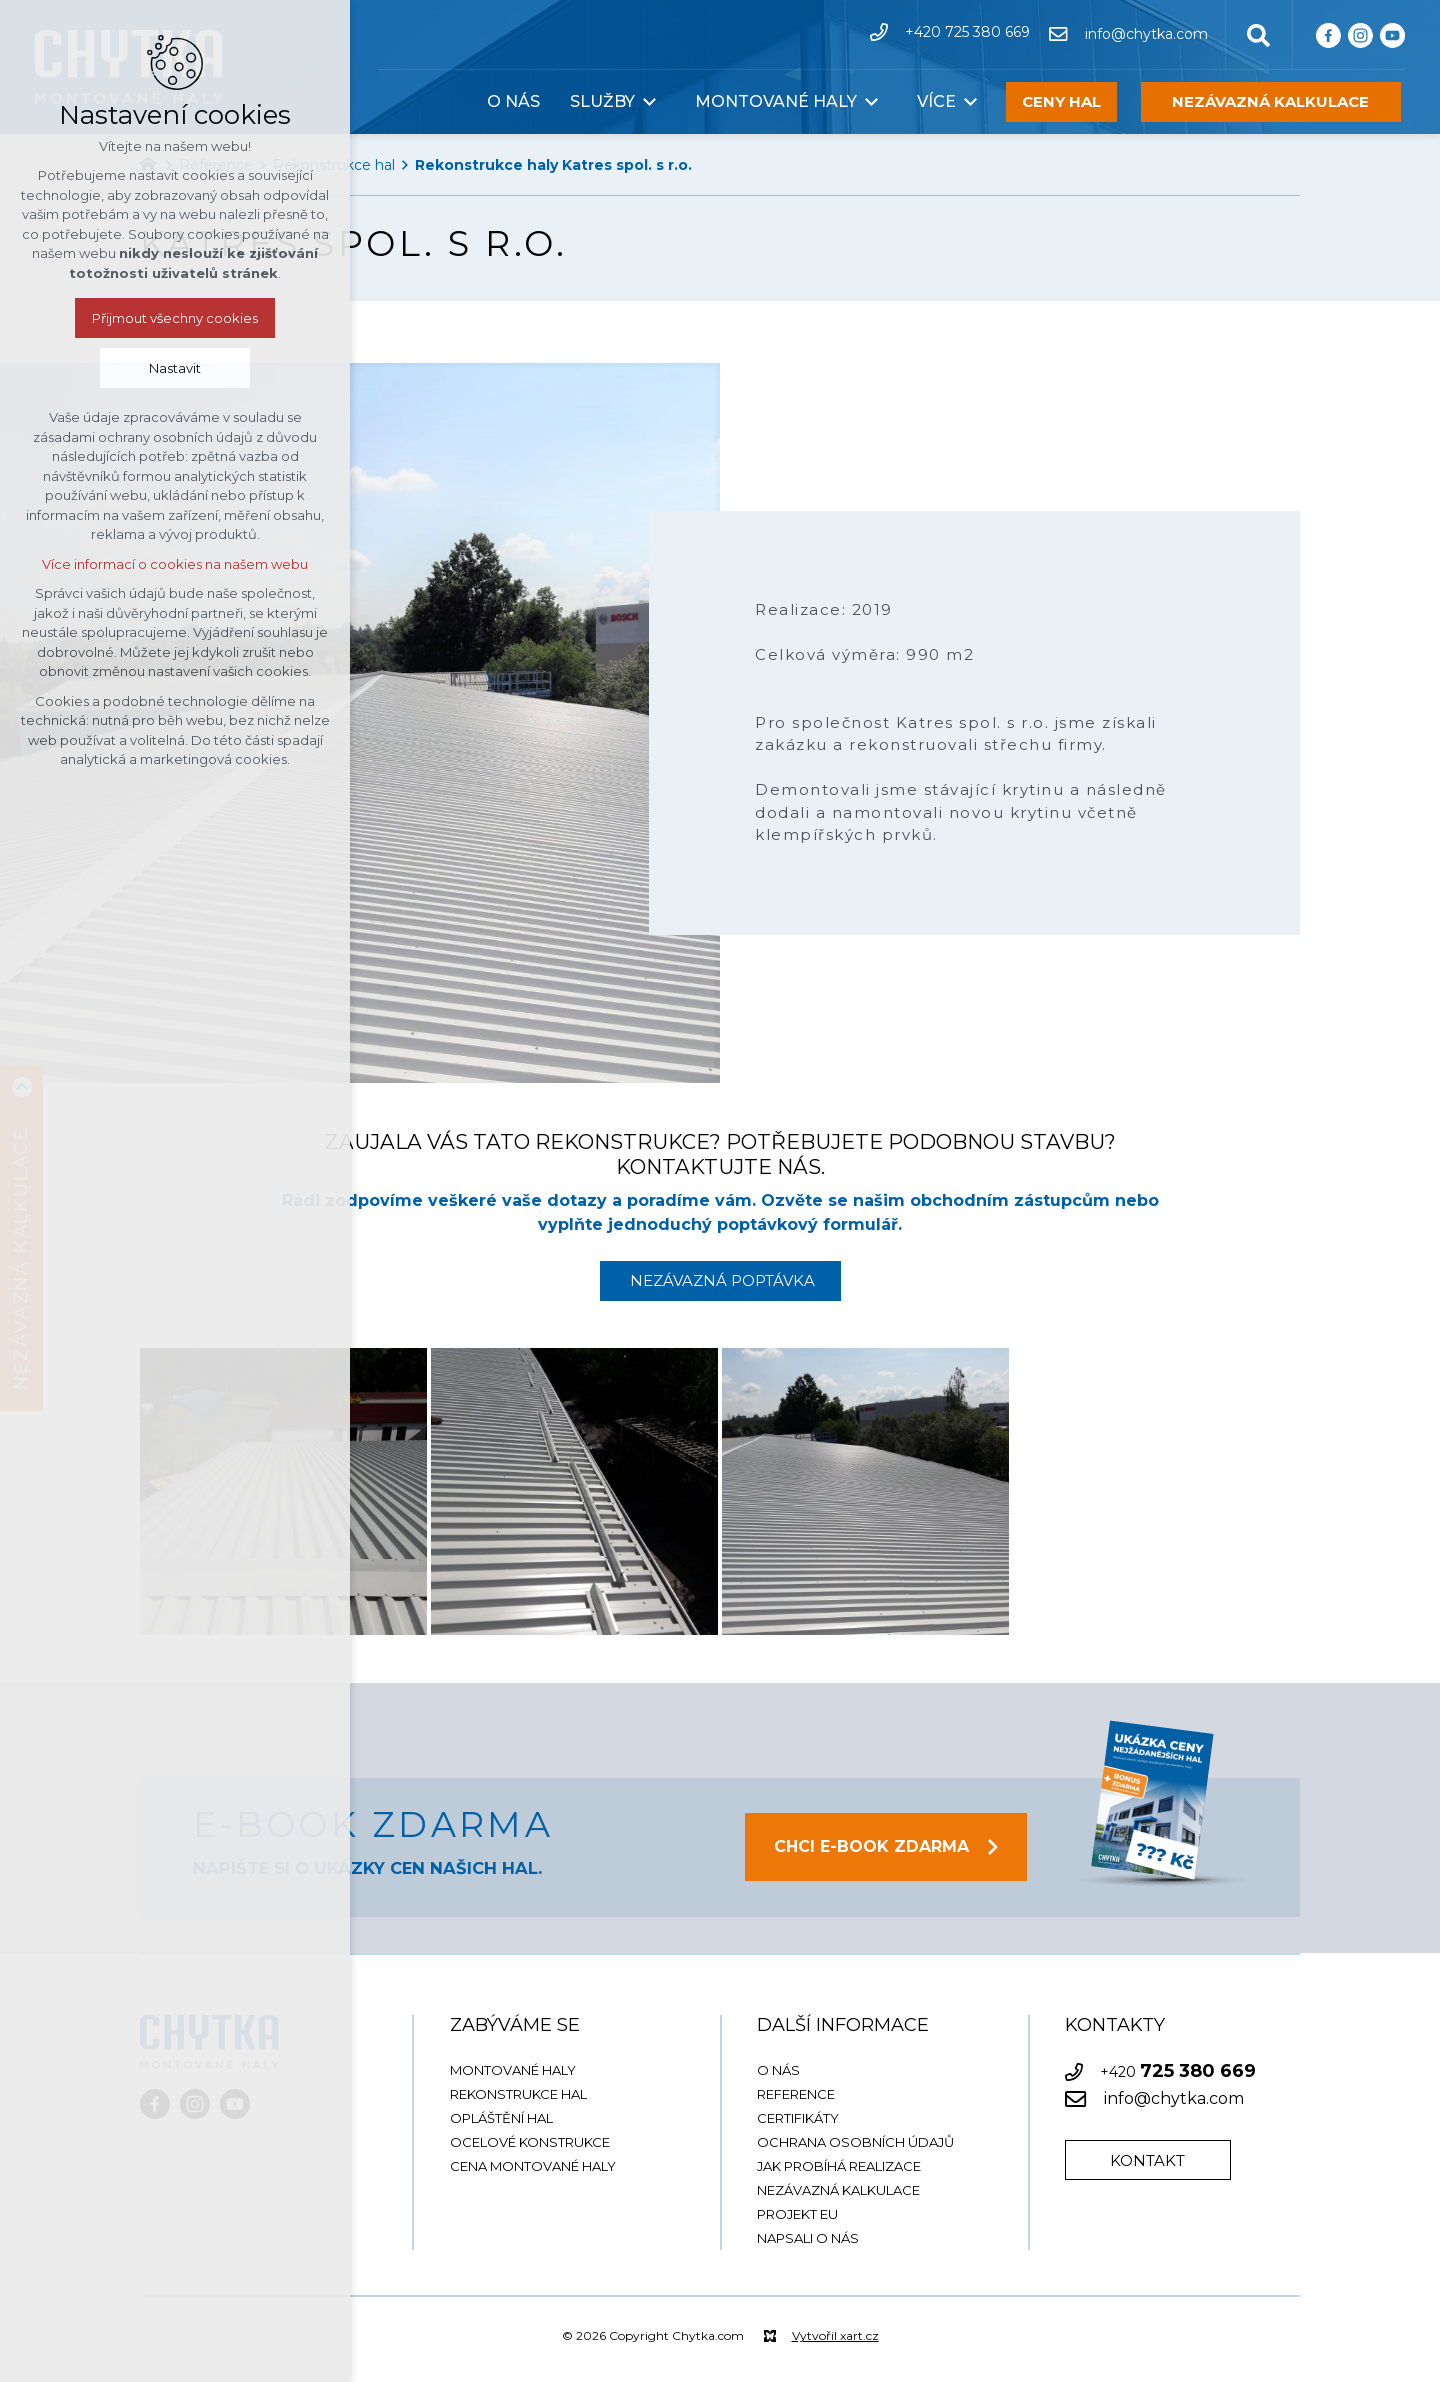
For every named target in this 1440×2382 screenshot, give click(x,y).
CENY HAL (1061, 101)
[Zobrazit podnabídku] (650, 102)
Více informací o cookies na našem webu (175, 564)
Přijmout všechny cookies (175, 318)
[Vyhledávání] (1258, 34)
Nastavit (175, 368)
